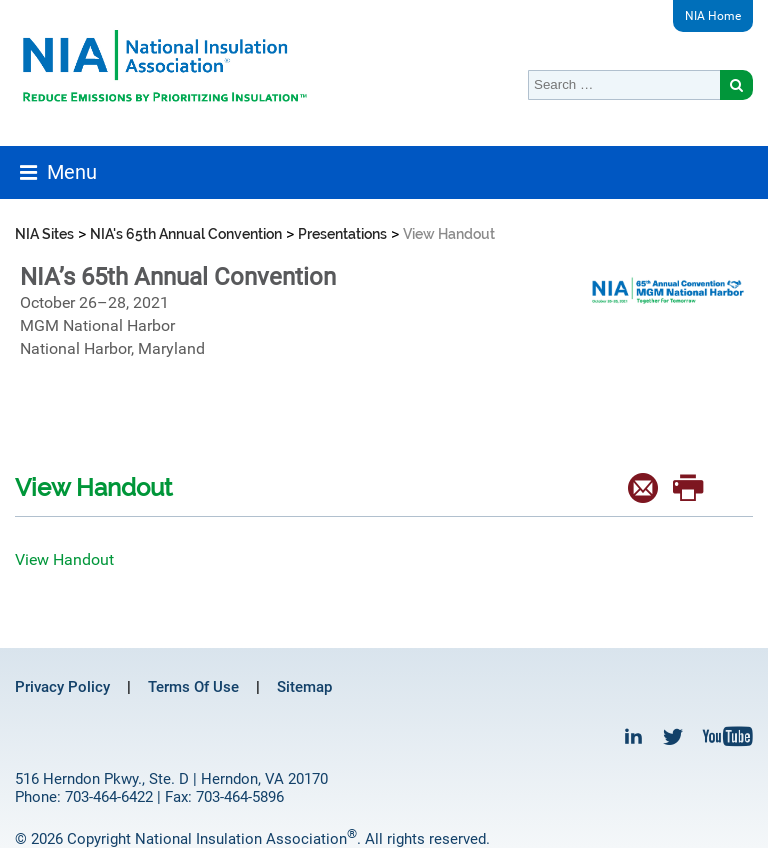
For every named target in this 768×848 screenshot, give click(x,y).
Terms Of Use (193, 687)
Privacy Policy (62, 687)
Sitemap (304, 687)
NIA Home (713, 16)
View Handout (64, 559)
